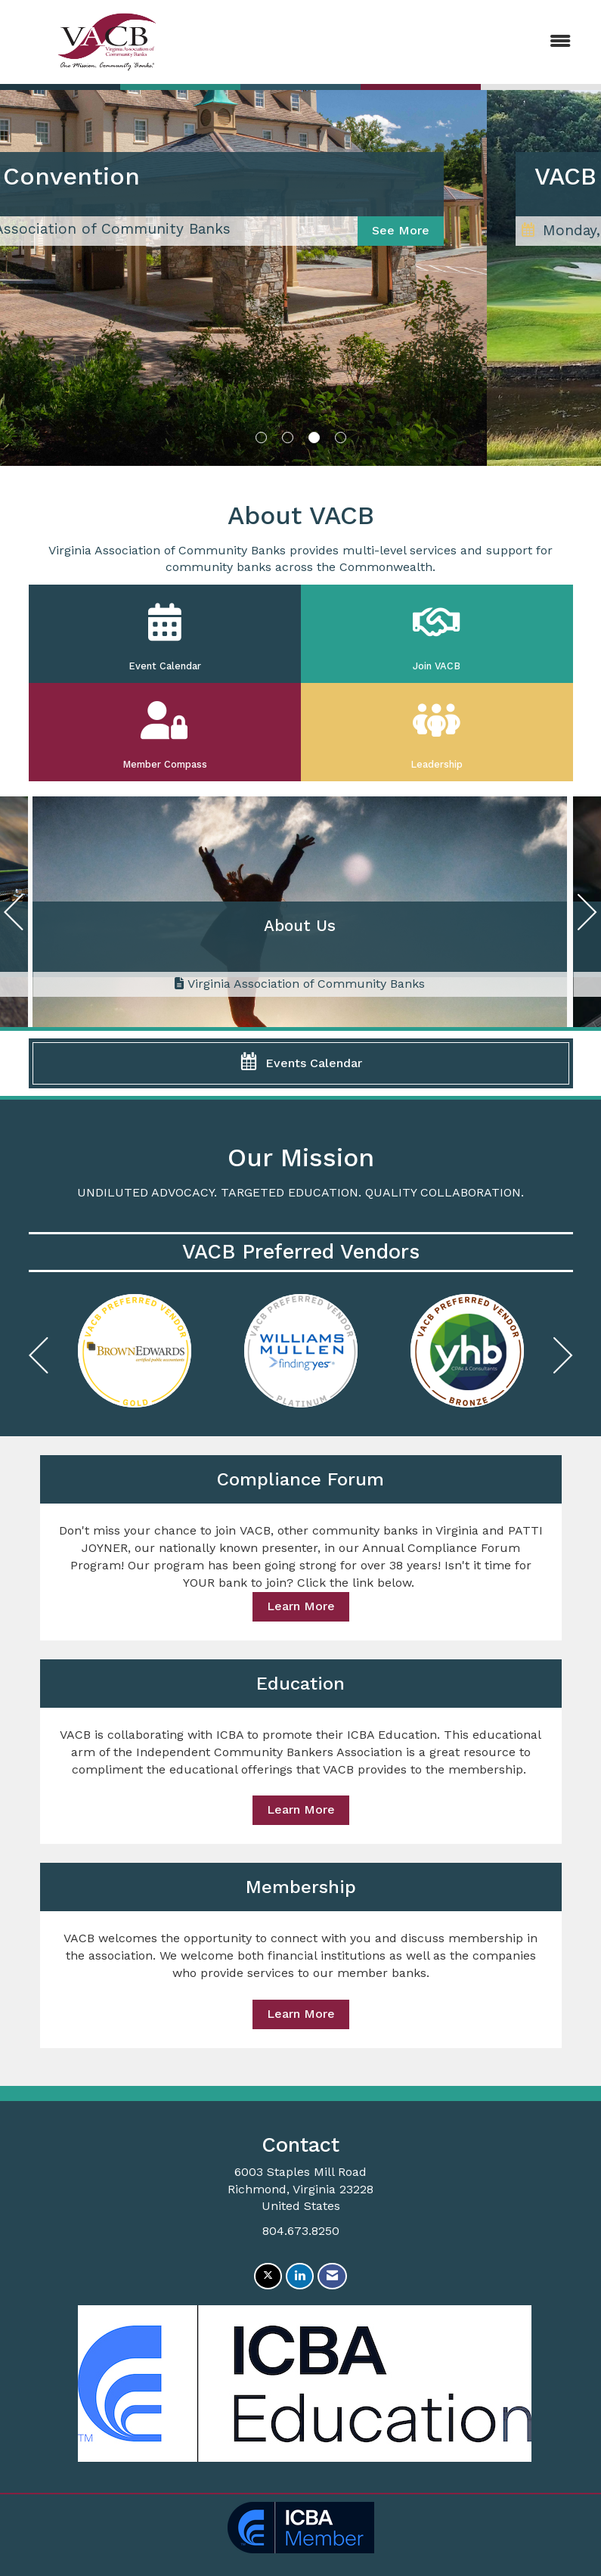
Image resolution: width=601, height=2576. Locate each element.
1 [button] (261, 437)
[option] (134, 1351)
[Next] (587, 915)
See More (515, 230)
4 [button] (340, 437)
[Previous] (13, 915)
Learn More (301, 1606)
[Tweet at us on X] (268, 2276)
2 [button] (287, 437)
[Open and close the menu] (393, 42)
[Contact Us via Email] (332, 2276)
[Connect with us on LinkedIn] (300, 2276)
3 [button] (314, 437)
